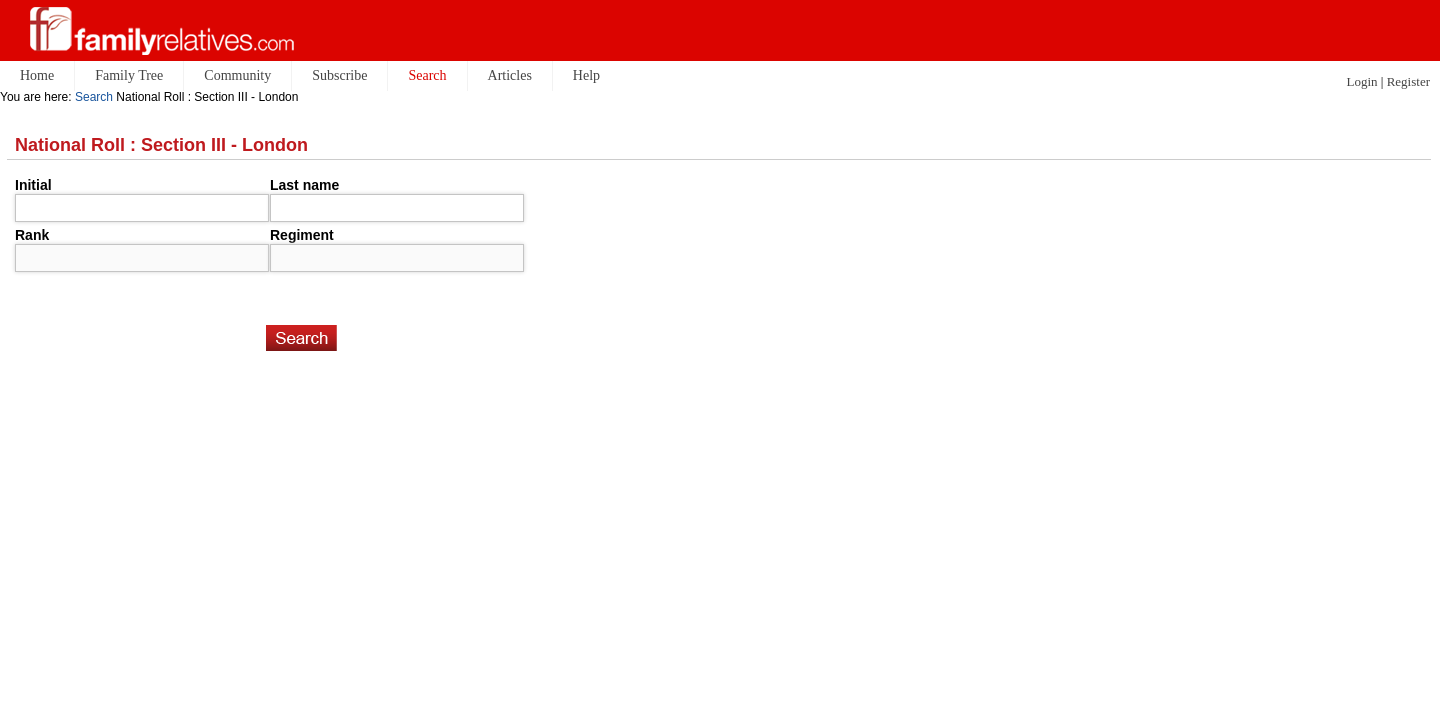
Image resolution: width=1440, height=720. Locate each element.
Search (94, 97)
